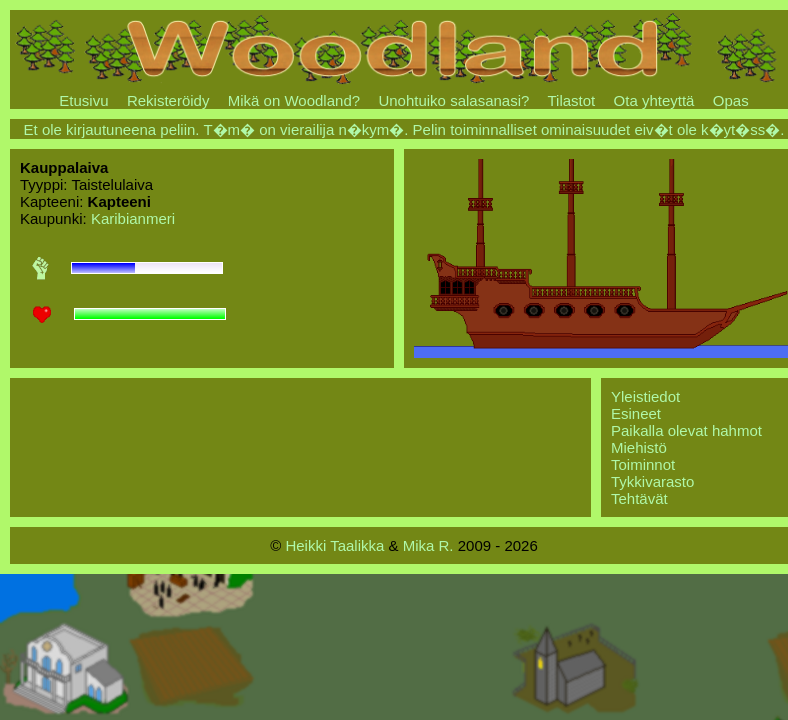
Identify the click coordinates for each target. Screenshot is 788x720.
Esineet (636, 413)
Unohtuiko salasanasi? (453, 100)
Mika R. (428, 545)
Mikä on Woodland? (294, 100)
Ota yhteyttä (654, 100)
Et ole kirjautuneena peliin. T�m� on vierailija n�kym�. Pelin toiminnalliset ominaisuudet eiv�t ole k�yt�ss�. (404, 129)
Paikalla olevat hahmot (686, 430)
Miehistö (639, 447)
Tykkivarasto (652, 481)
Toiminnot (643, 464)
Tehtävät (639, 498)
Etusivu (83, 100)
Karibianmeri (133, 218)
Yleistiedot (645, 396)
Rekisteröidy (168, 100)
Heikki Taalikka (334, 545)
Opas (731, 100)
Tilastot (571, 100)
